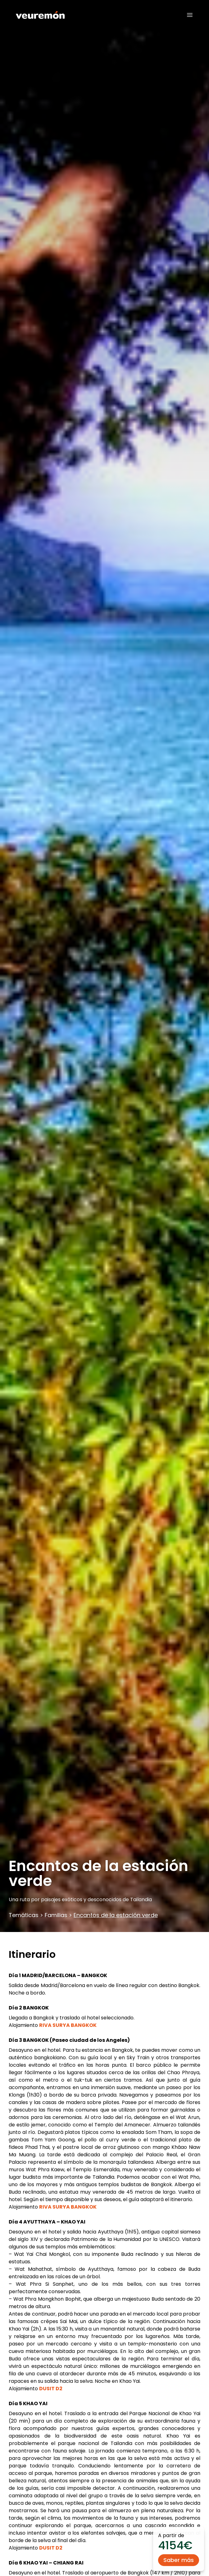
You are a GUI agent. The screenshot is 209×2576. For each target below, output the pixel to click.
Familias (56, 1915)
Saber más (178, 2560)
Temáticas (24, 1915)
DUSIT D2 (50, 2388)
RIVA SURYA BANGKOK (68, 2025)
